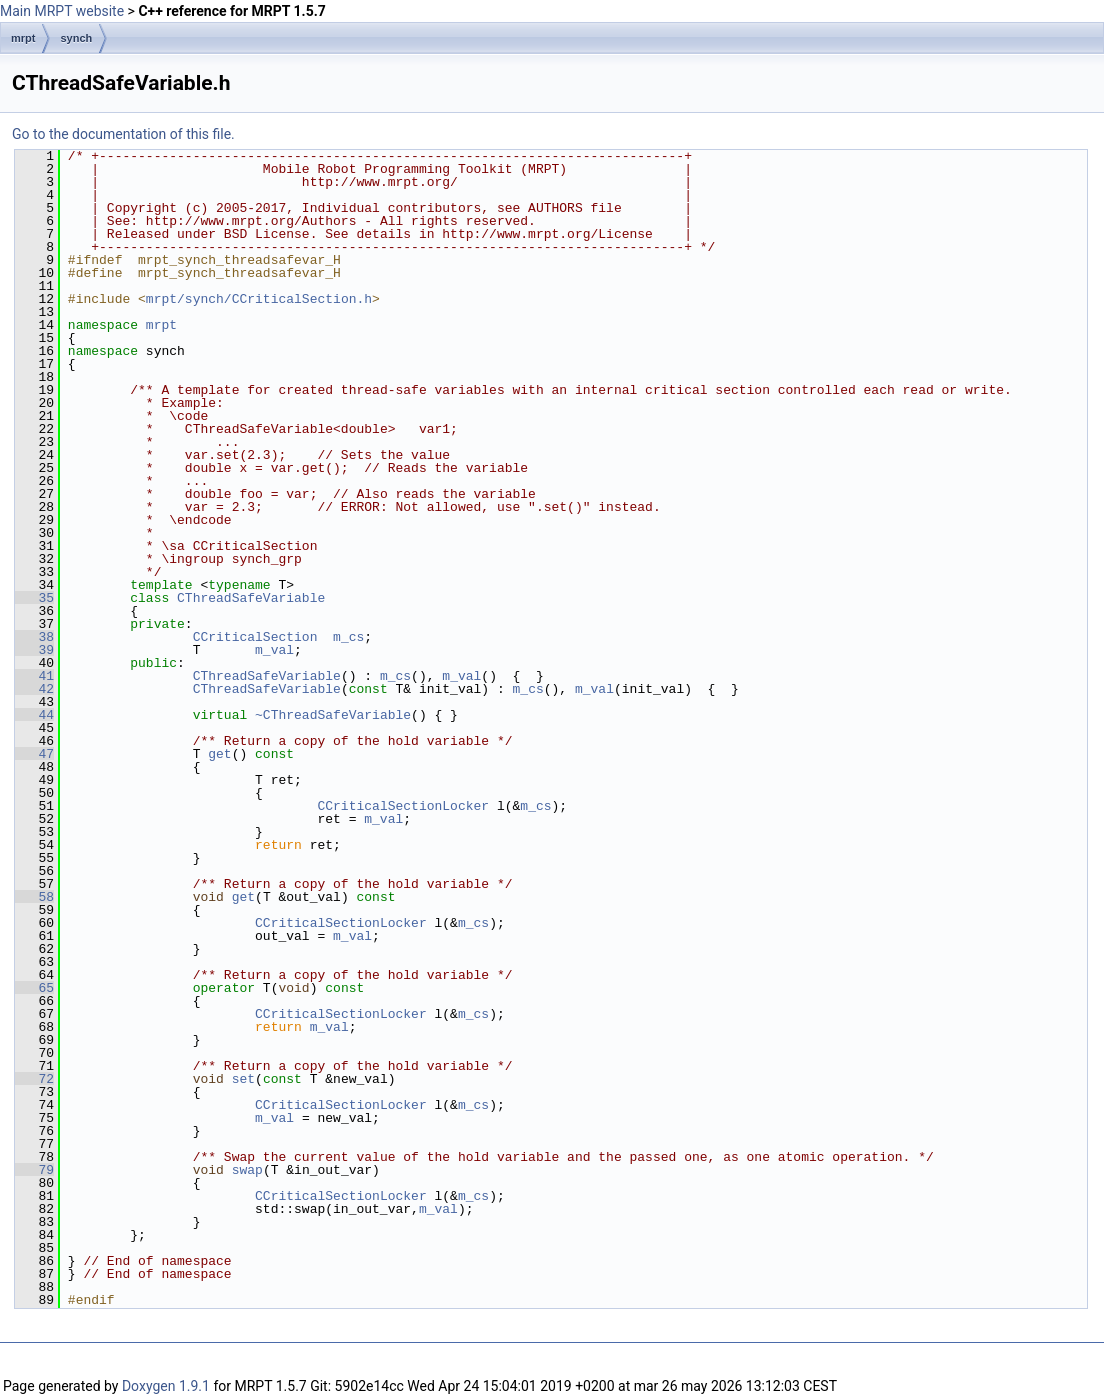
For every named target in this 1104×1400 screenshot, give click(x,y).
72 (34, 1079)
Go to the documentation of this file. (123, 134)
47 (34, 754)
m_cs (348, 637)
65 (34, 988)
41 (34, 676)
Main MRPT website (62, 11)
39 (34, 650)
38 (34, 637)
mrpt (23, 38)
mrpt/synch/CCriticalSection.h (259, 299)
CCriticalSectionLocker (403, 806)
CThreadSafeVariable (251, 598)
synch (76, 38)
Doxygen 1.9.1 (166, 1386)
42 (34, 689)
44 (34, 715)
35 (34, 598)
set (243, 1079)
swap (247, 1170)
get (219, 754)
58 (34, 897)
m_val (274, 650)
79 (34, 1170)
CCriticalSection (255, 637)
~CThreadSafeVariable (333, 715)
